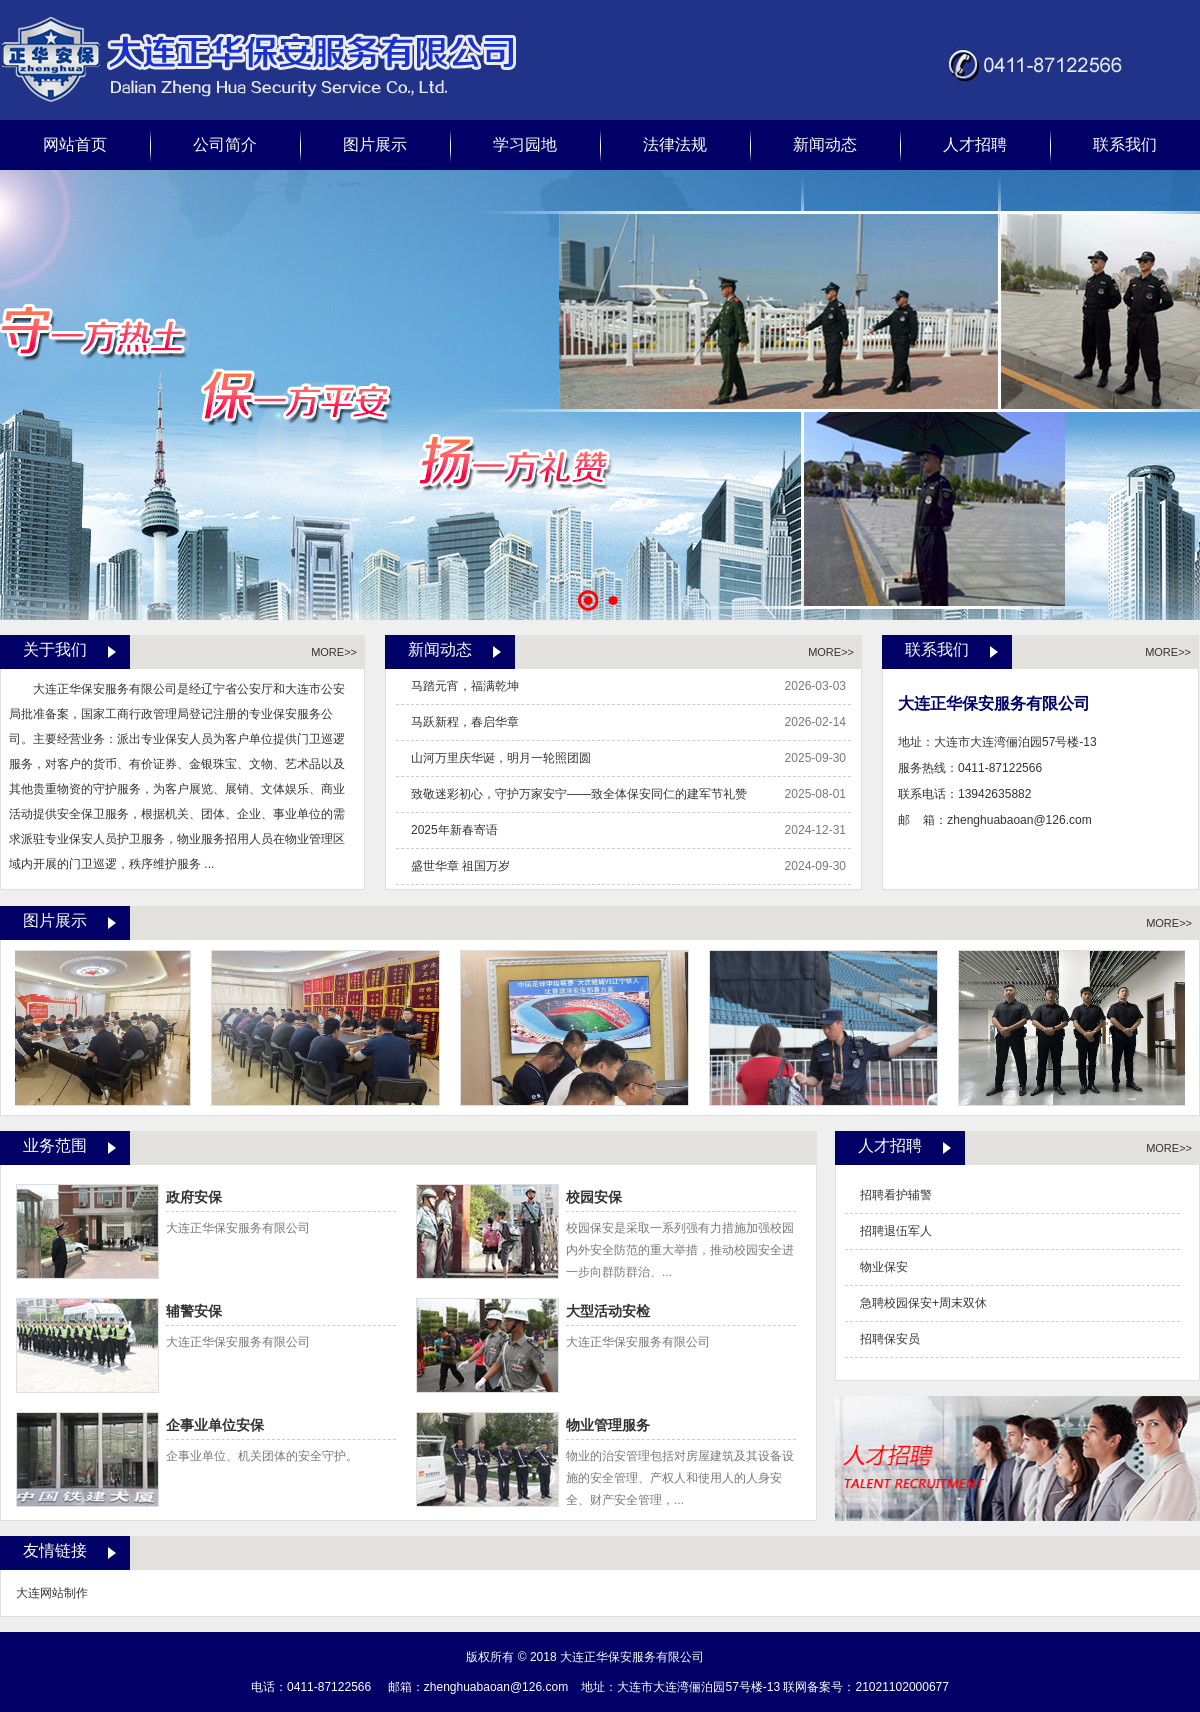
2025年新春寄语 (454, 830)
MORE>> (334, 652)
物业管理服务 (616, 1426)
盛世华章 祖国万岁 (460, 866)
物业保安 (884, 1267)
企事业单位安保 (223, 1426)
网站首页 (75, 144)
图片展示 (375, 144)
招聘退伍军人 (896, 1231)
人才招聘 (975, 144)
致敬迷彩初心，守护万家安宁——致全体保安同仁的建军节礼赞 (579, 794)
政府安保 (202, 1198)
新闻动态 (825, 144)
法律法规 (675, 144)
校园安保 (602, 1198)
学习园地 (525, 144)
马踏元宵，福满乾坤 (465, 686)
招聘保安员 (890, 1339)
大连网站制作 (52, 1593)
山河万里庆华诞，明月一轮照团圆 (501, 758)
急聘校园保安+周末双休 (923, 1303)
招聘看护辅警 (896, 1195)
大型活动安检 (616, 1312)
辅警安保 (202, 1312)
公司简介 (225, 144)
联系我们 (1125, 144)
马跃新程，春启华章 (465, 722)
